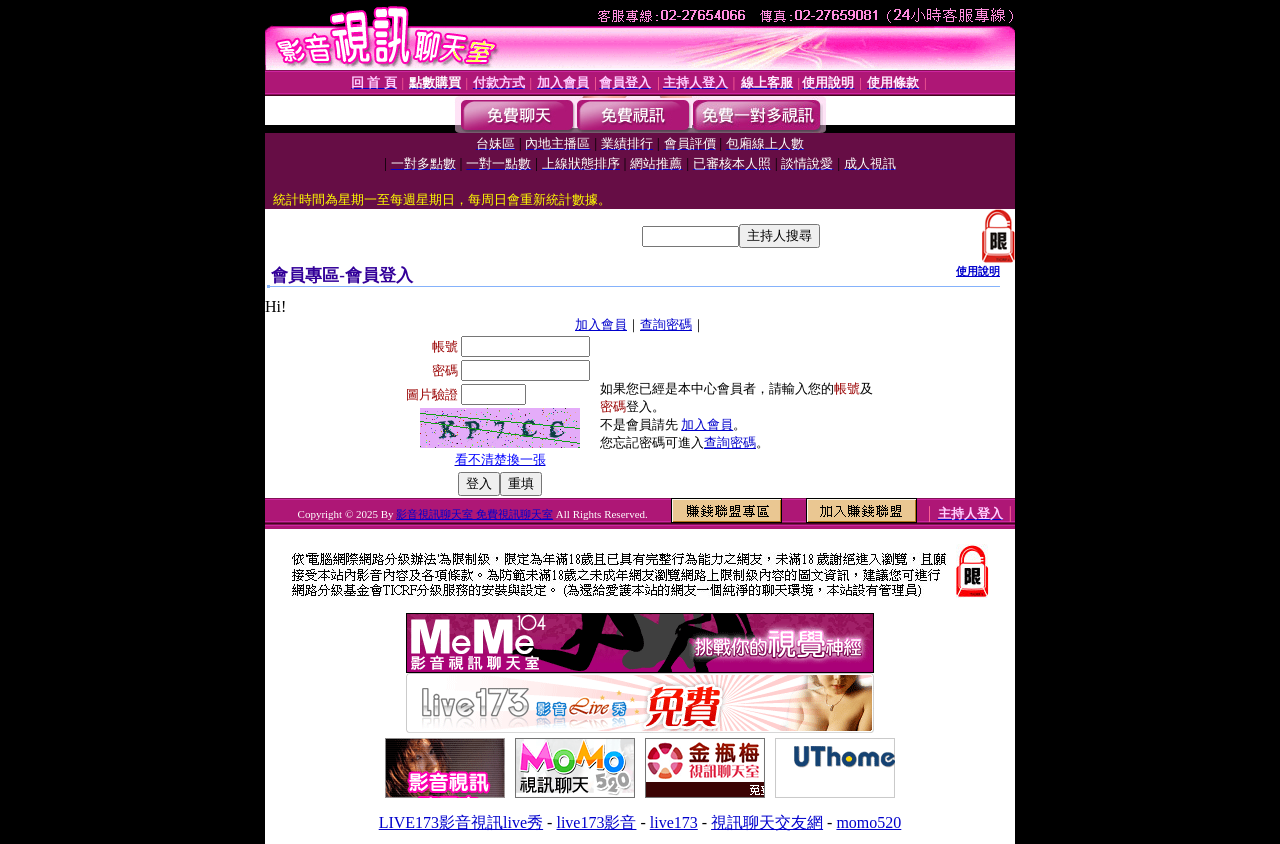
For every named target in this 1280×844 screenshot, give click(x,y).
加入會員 (601, 324)
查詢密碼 (666, 324)
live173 (674, 822)
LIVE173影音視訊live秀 (461, 822)
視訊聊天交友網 (767, 822)
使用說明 (978, 271)
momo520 (868, 822)
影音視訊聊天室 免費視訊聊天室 (474, 514)
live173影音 (596, 822)
